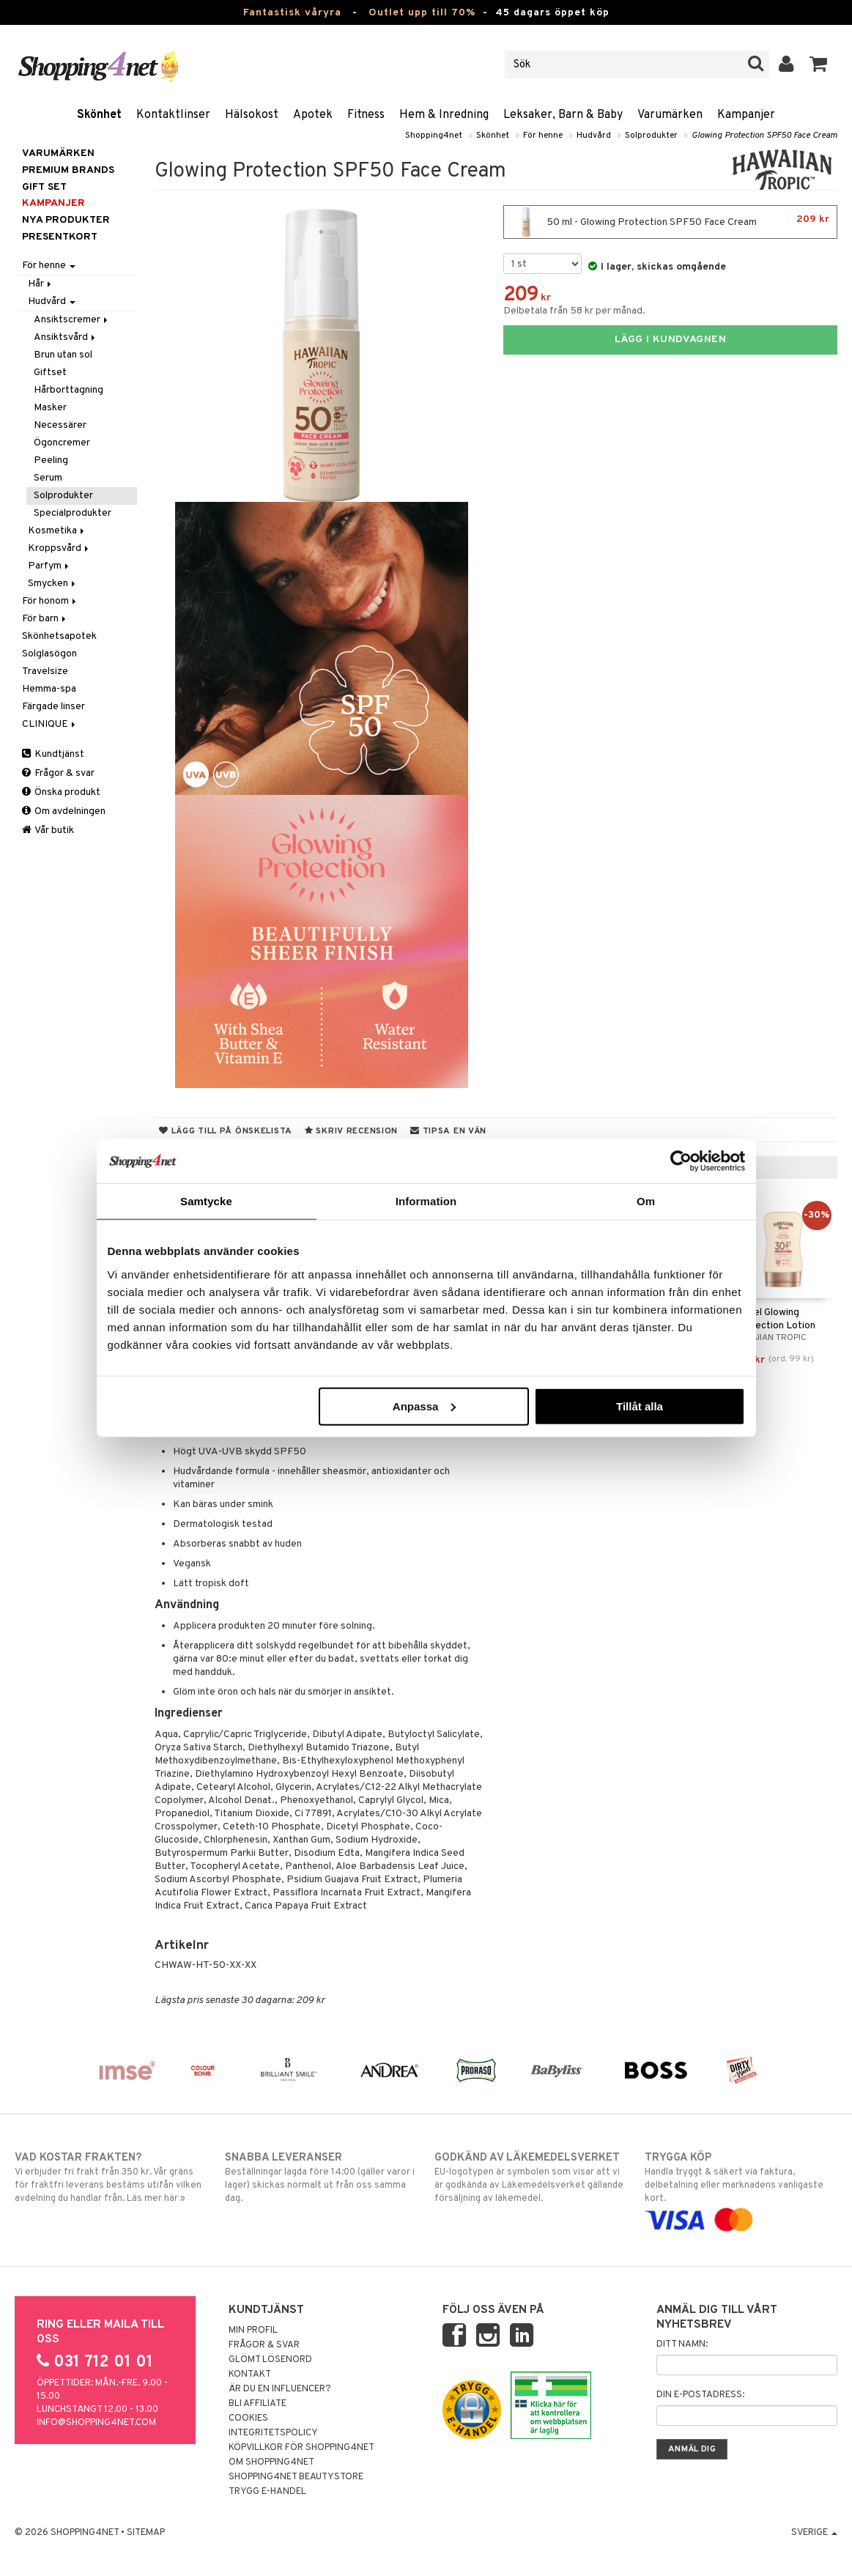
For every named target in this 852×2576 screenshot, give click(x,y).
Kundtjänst (53, 754)
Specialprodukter (72, 513)
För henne (543, 135)
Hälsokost (251, 115)
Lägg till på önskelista (225, 1131)
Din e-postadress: (700, 2395)
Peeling (51, 460)
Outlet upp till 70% (421, 13)
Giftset (50, 372)
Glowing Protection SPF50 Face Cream (764, 135)
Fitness (366, 115)
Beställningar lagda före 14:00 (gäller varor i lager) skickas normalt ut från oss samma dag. (321, 2177)
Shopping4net (433, 135)
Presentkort (59, 237)
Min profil (253, 2330)
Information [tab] (426, 1201)
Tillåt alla (639, 1405)
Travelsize (45, 671)
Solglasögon (49, 654)
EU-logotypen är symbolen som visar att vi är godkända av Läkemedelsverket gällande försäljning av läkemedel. (530, 2177)
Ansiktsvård (65, 337)
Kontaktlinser (173, 115)
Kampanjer (746, 115)
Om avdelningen (63, 811)
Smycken (53, 583)
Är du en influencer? (280, 2389)
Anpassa (424, 1405)
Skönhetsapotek (59, 636)
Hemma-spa (49, 689)
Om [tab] (646, 1201)
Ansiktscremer (72, 320)
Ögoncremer (62, 443)
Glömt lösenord (270, 2360)
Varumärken (670, 115)
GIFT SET (44, 187)
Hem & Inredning (444, 115)
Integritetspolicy (273, 2433)
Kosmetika (57, 531)
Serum (48, 478)
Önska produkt (61, 792)
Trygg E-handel (267, 2492)
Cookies (248, 2418)
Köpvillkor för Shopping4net (301, 2448)
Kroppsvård (59, 548)
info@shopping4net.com (96, 2423)
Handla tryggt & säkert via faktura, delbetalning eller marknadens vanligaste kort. (741, 2188)
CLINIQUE (50, 724)
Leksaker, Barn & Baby (563, 115)
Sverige (814, 2533)
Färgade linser (53, 706)
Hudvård (594, 135)
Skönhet (99, 115)
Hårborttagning (68, 390)
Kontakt (250, 2374)
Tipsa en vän (448, 1131)
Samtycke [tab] (206, 1201)
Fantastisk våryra (292, 13)
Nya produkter (66, 220)
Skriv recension (351, 1131)
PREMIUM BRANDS (68, 170)
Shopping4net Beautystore (296, 2477)
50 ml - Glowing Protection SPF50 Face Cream (670, 222)
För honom (50, 601)
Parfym (49, 566)
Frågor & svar (58, 773)
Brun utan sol (63, 355)
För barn (45, 618)
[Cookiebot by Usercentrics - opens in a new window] (681, 1161)
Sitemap (146, 2533)
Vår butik (48, 830)
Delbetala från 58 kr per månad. (574, 311)
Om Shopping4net (271, 2462)
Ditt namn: (682, 2344)
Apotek (313, 115)
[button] (819, 64)
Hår (40, 284)
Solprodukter (651, 135)
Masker (50, 407)
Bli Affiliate (257, 2404)
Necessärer (60, 425)
